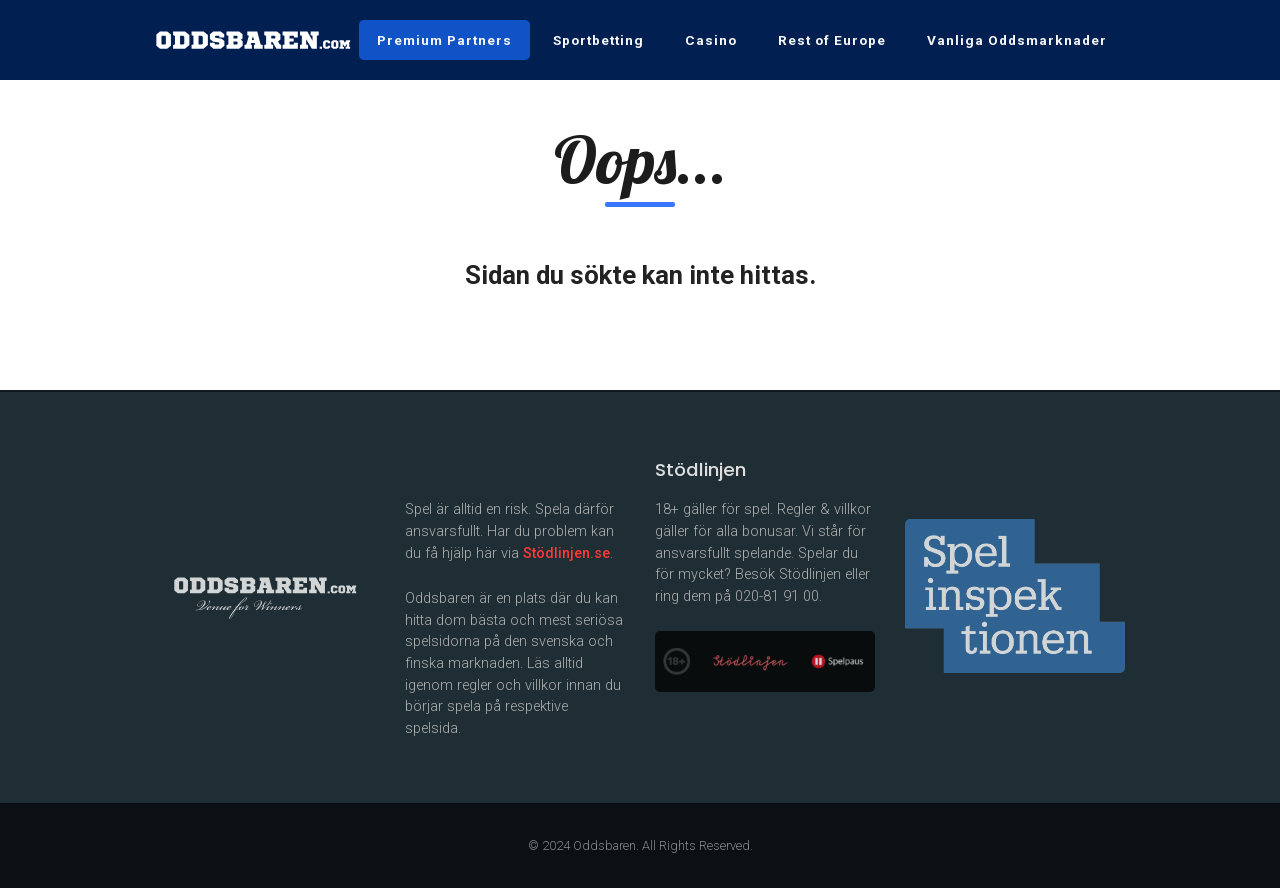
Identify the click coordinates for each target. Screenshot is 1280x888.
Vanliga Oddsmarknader (1017, 40)
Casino (711, 40)
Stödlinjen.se (566, 553)
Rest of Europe (832, 40)
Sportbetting (598, 40)
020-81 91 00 (777, 596)
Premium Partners (444, 40)
